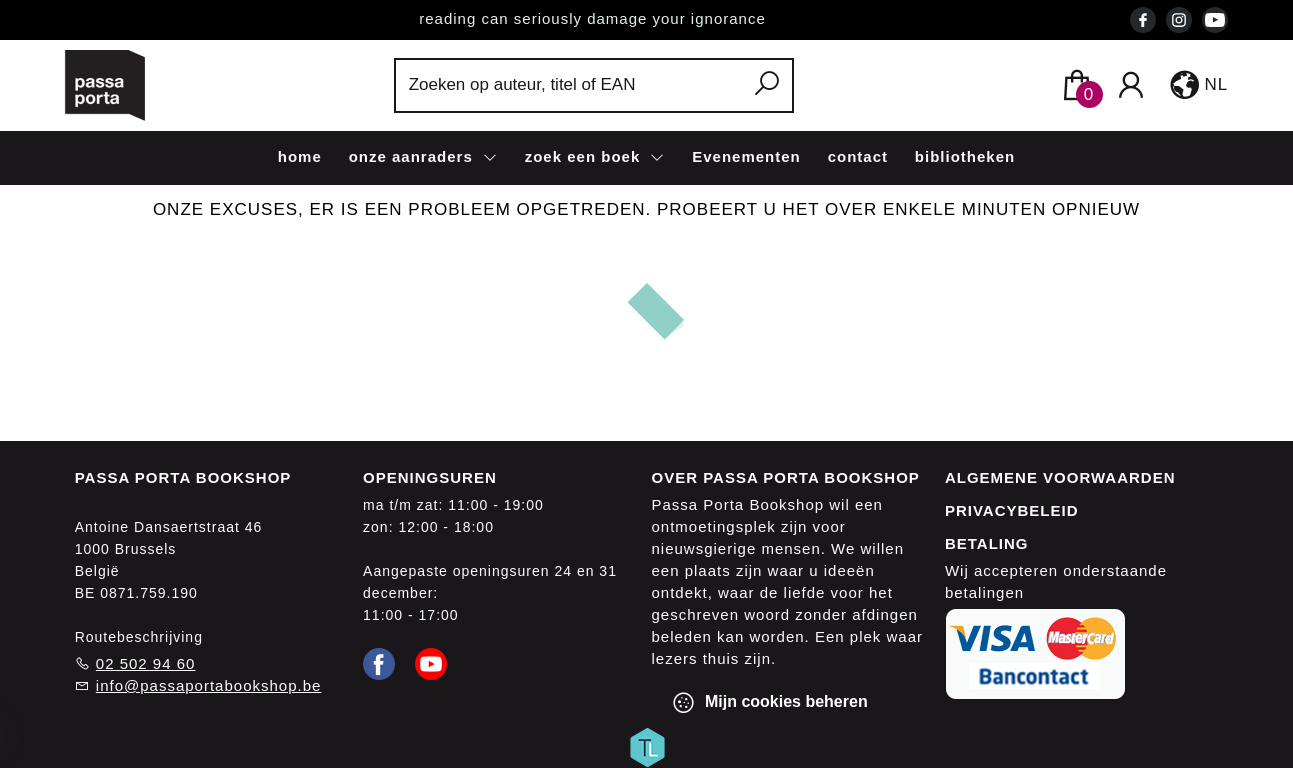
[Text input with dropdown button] (571, 85)
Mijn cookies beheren (769, 702)
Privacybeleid (1012, 510)
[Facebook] (379, 663)
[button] (1197, 85)
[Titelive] (647, 746)
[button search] (767, 85)
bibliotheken (965, 156)
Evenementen (746, 156)
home (300, 156)
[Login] (1131, 85)
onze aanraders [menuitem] (413, 156)
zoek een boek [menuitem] (585, 156)
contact (858, 156)
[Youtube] (431, 663)
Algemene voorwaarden (1060, 477)
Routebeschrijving (139, 637)
